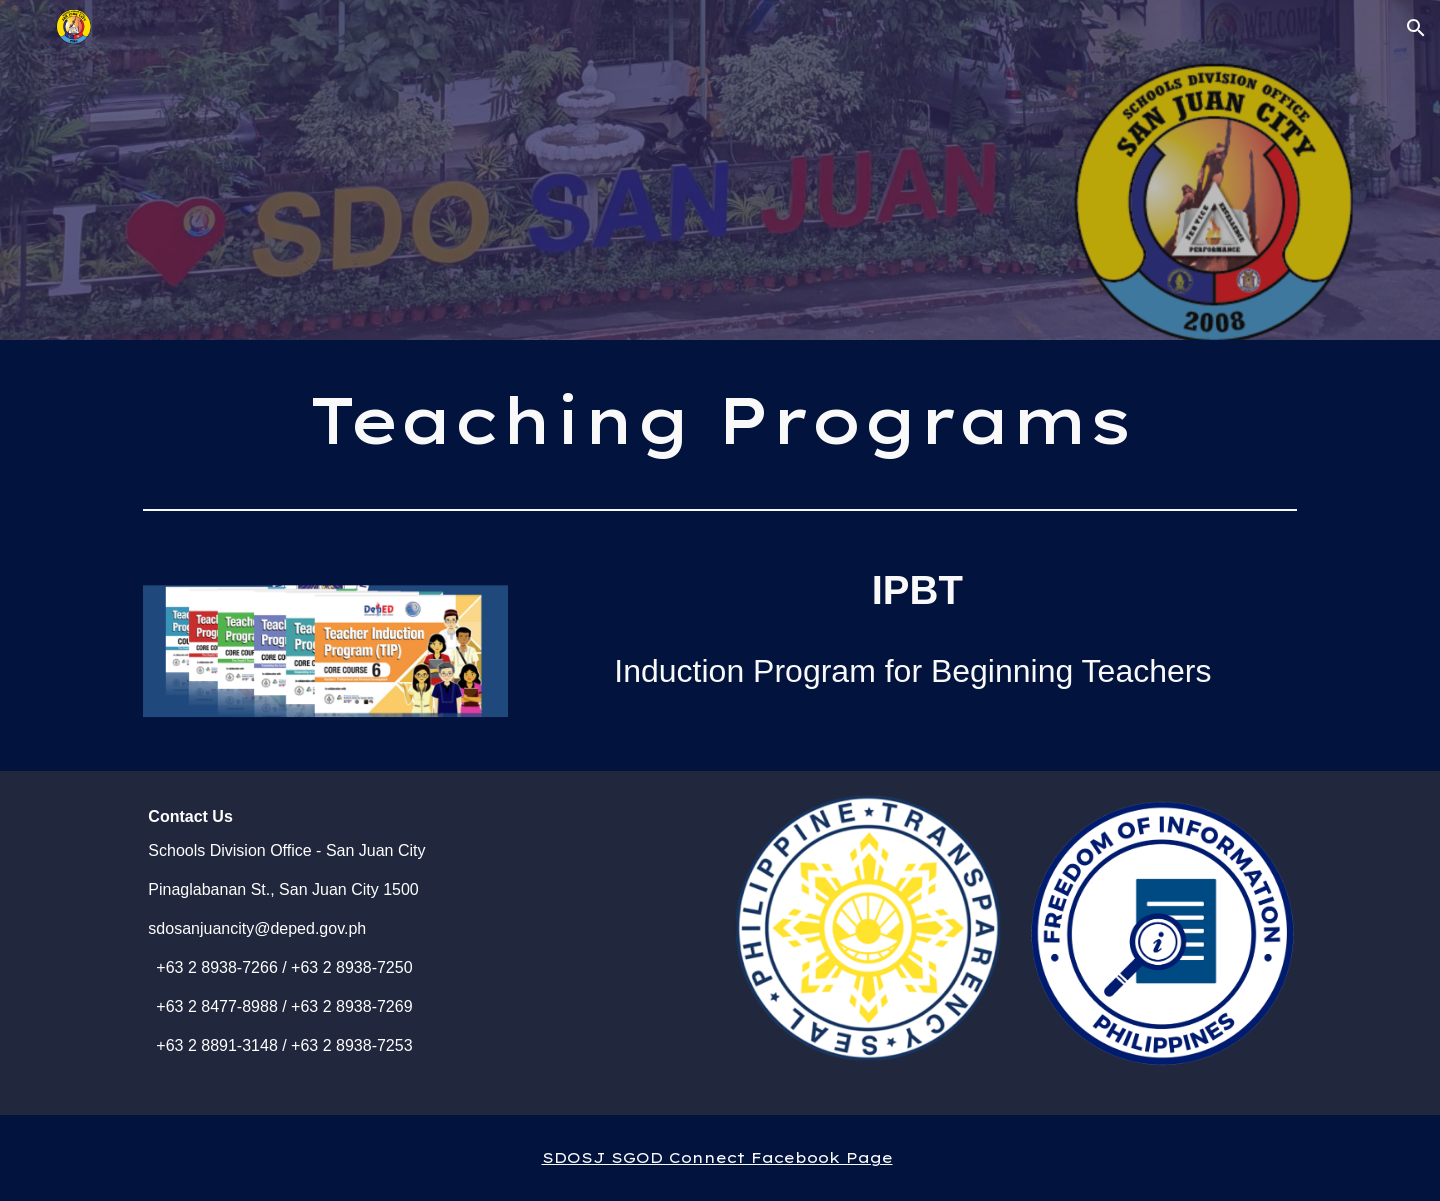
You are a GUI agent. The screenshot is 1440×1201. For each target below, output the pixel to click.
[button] (1416, 28)
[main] (720, 420)
